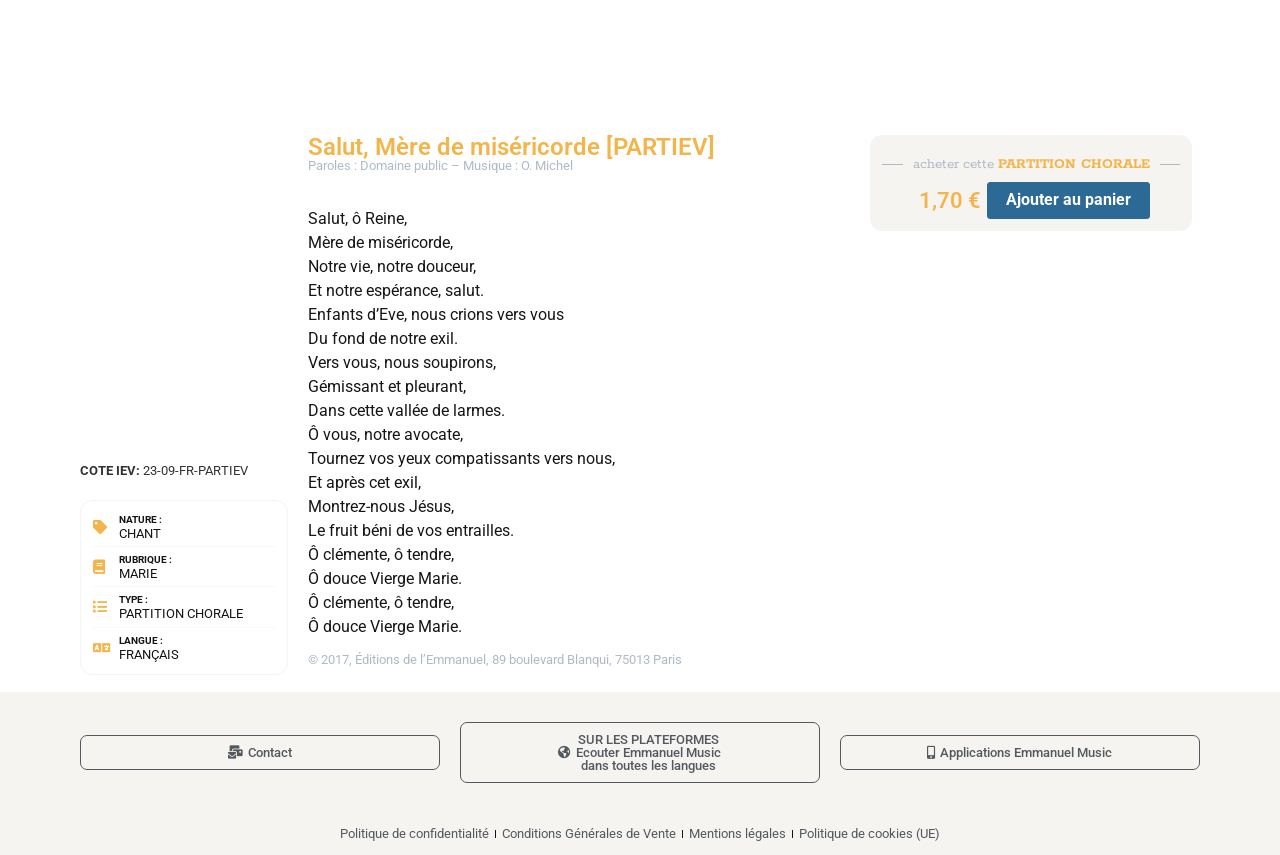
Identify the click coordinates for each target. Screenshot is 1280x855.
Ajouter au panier (1068, 199)
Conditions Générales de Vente (589, 833)
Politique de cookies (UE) (869, 833)
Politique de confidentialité (414, 833)
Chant (140, 533)
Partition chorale (181, 613)
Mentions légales (737, 833)
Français (149, 654)
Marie (138, 573)
